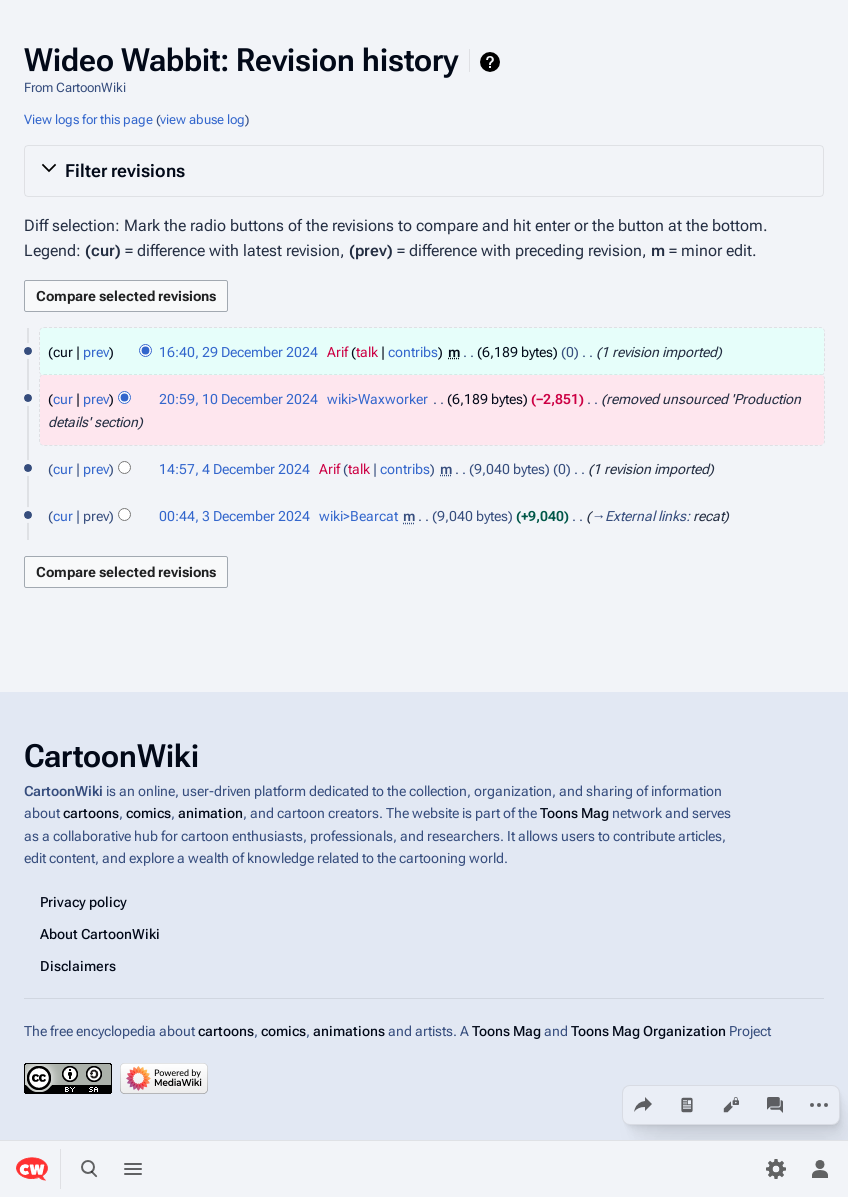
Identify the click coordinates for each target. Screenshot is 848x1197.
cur (63, 399)
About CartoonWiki (100, 933)
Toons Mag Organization (648, 1030)
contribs (413, 352)
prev (96, 352)
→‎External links (638, 516)
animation (210, 813)
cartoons (91, 813)
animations (349, 1030)
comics (148, 813)
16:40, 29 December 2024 (238, 352)
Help (492, 62)
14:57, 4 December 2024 (234, 469)
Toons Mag (574, 813)
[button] (424, 171)
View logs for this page (88, 119)
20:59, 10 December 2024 (238, 399)
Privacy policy (83, 901)
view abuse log (202, 119)
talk (367, 352)
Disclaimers (78, 965)
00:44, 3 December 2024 (234, 516)
